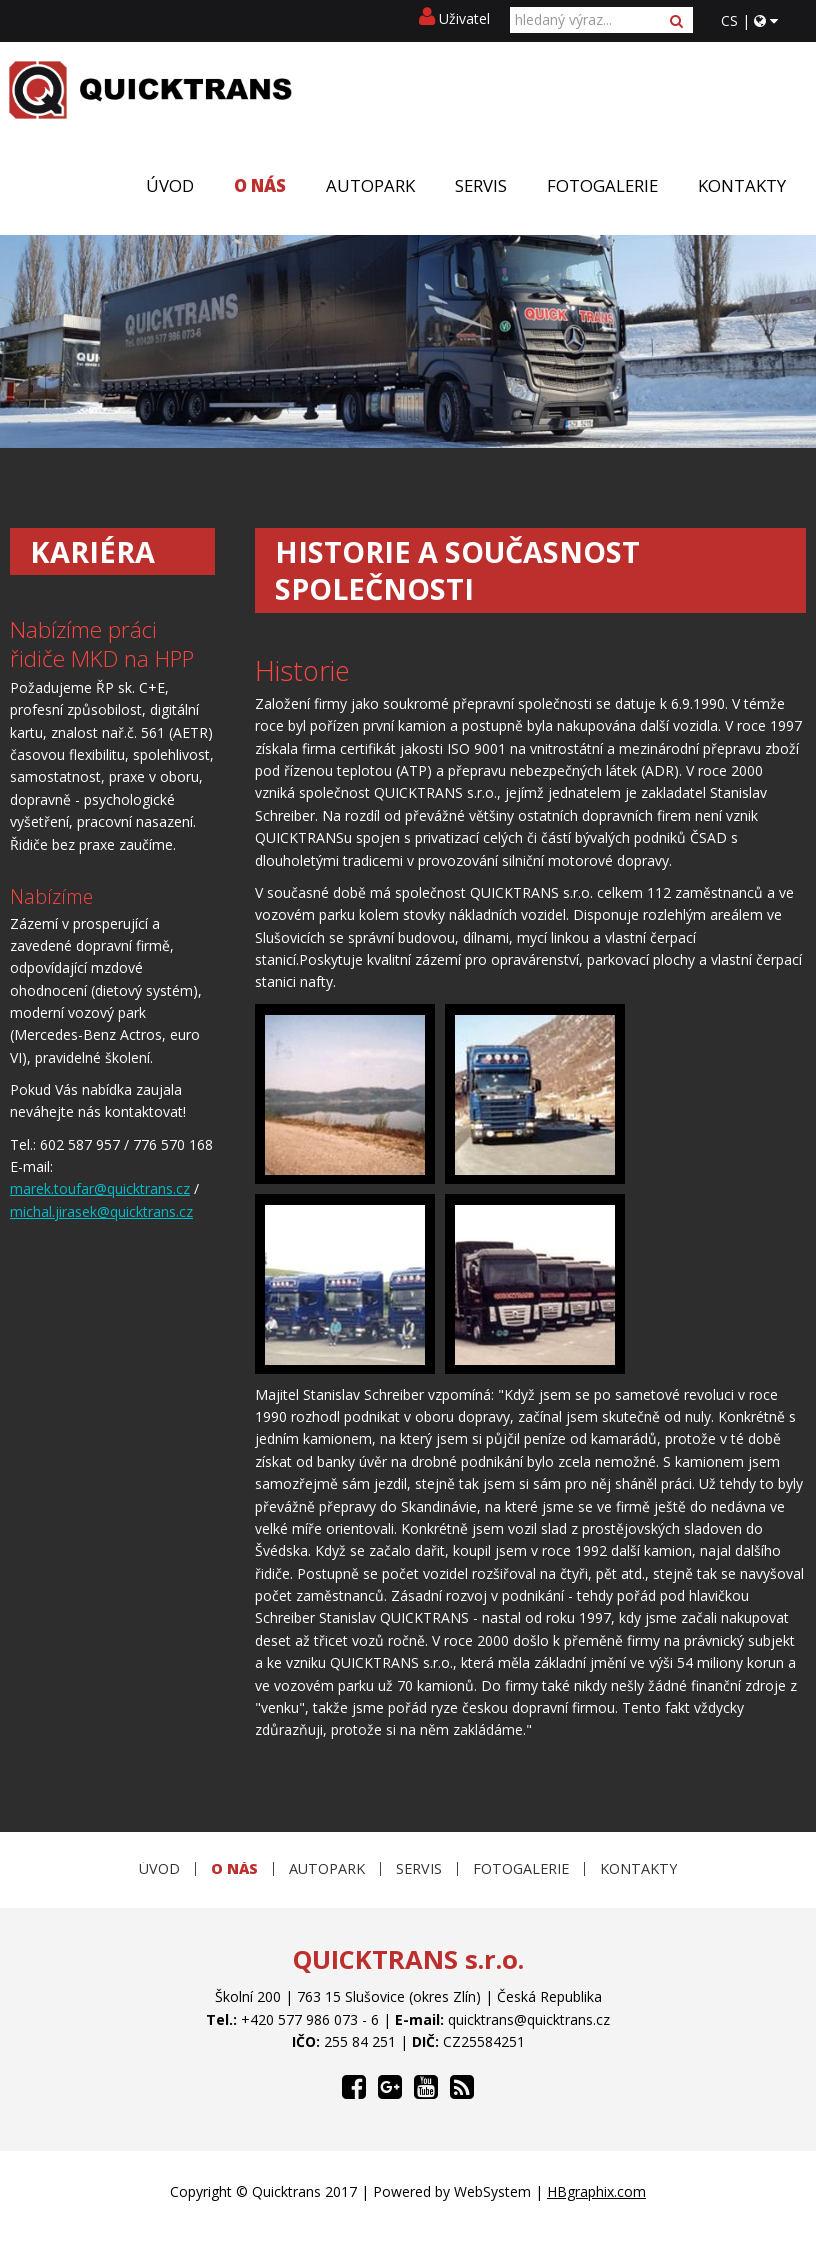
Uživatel (454, 18)
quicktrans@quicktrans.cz (529, 2019)
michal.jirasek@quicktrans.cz (101, 1211)
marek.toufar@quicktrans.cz (100, 1188)
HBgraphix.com (596, 2191)
